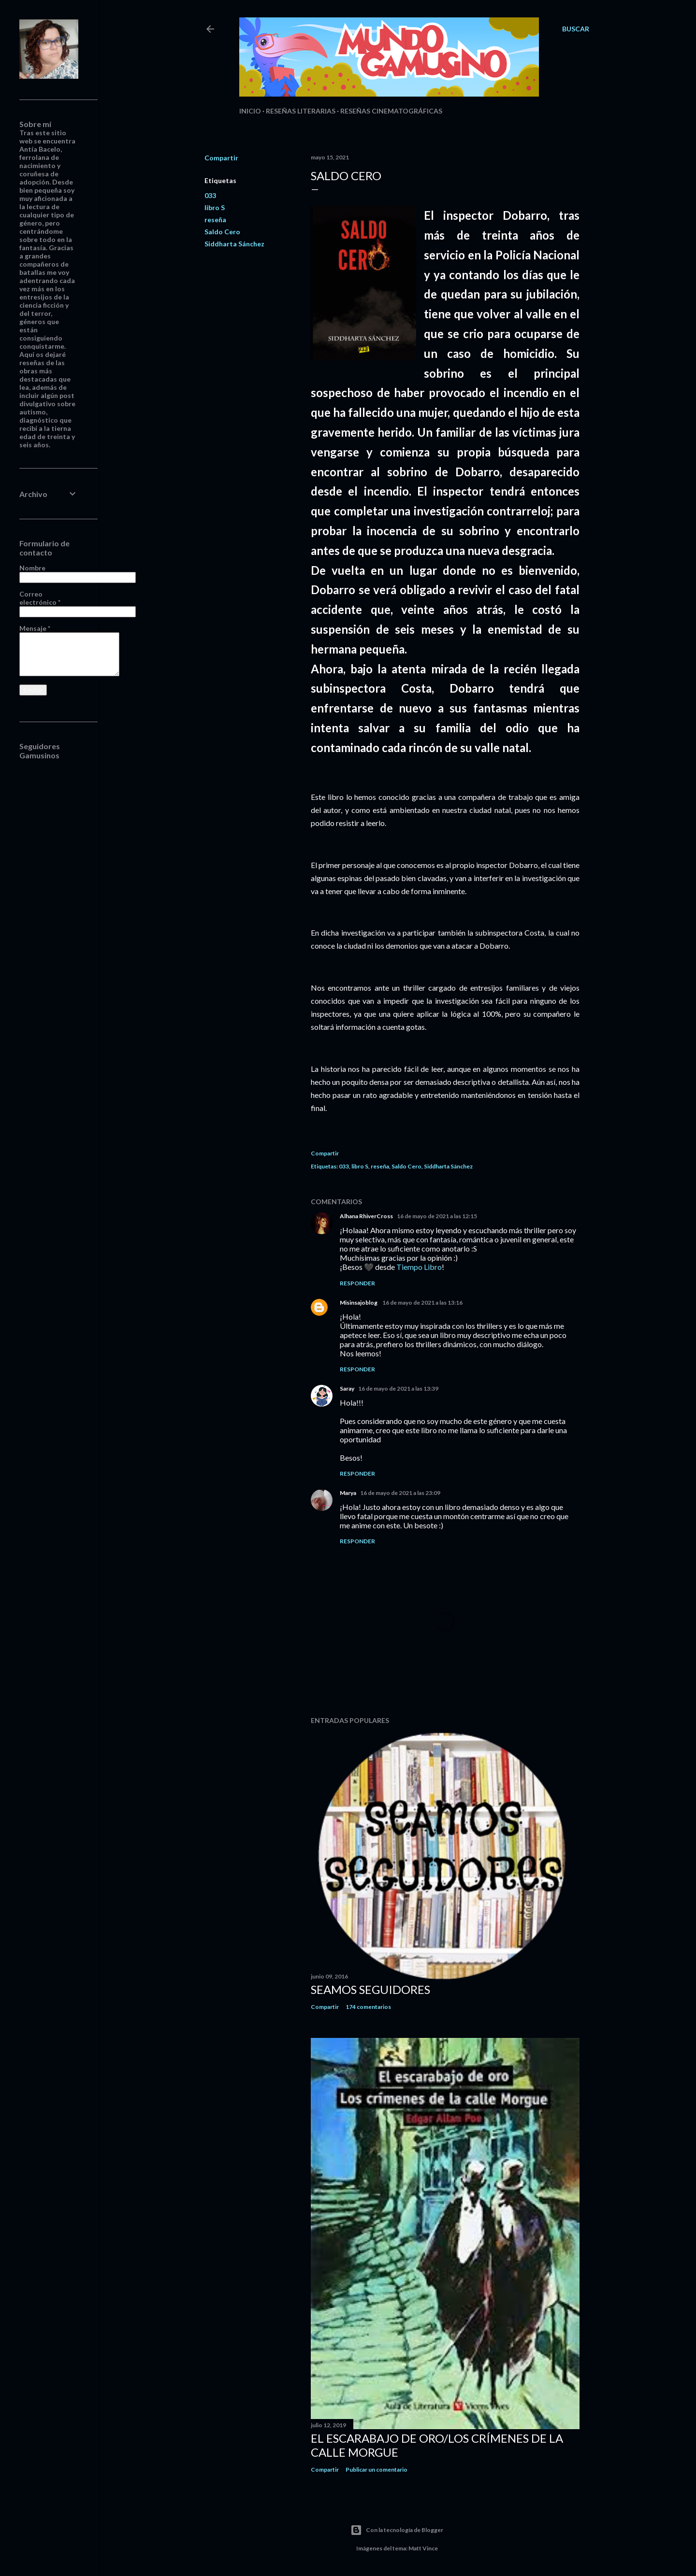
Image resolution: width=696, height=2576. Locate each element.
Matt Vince (423, 2548)
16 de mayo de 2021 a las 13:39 (398, 1388)
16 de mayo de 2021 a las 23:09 (400, 1492)
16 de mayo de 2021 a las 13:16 (422, 1302)
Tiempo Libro (419, 1266)
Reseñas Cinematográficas (391, 111)
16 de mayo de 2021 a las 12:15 (437, 1216)
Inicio (250, 111)
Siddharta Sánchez (234, 244)
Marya (348, 1492)
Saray (347, 1388)
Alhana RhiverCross (366, 1216)
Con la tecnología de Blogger (396, 2530)
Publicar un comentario (376, 2469)
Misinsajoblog (359, 1302)
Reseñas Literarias (300, 111)
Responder (357, 1283)
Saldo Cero (222, 232)
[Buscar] (575, 29)
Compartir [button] (221, 158)
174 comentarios (368, 2006)
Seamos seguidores (370, 1989)
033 (210, 195)
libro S (214, 207)
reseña (215, 219)
